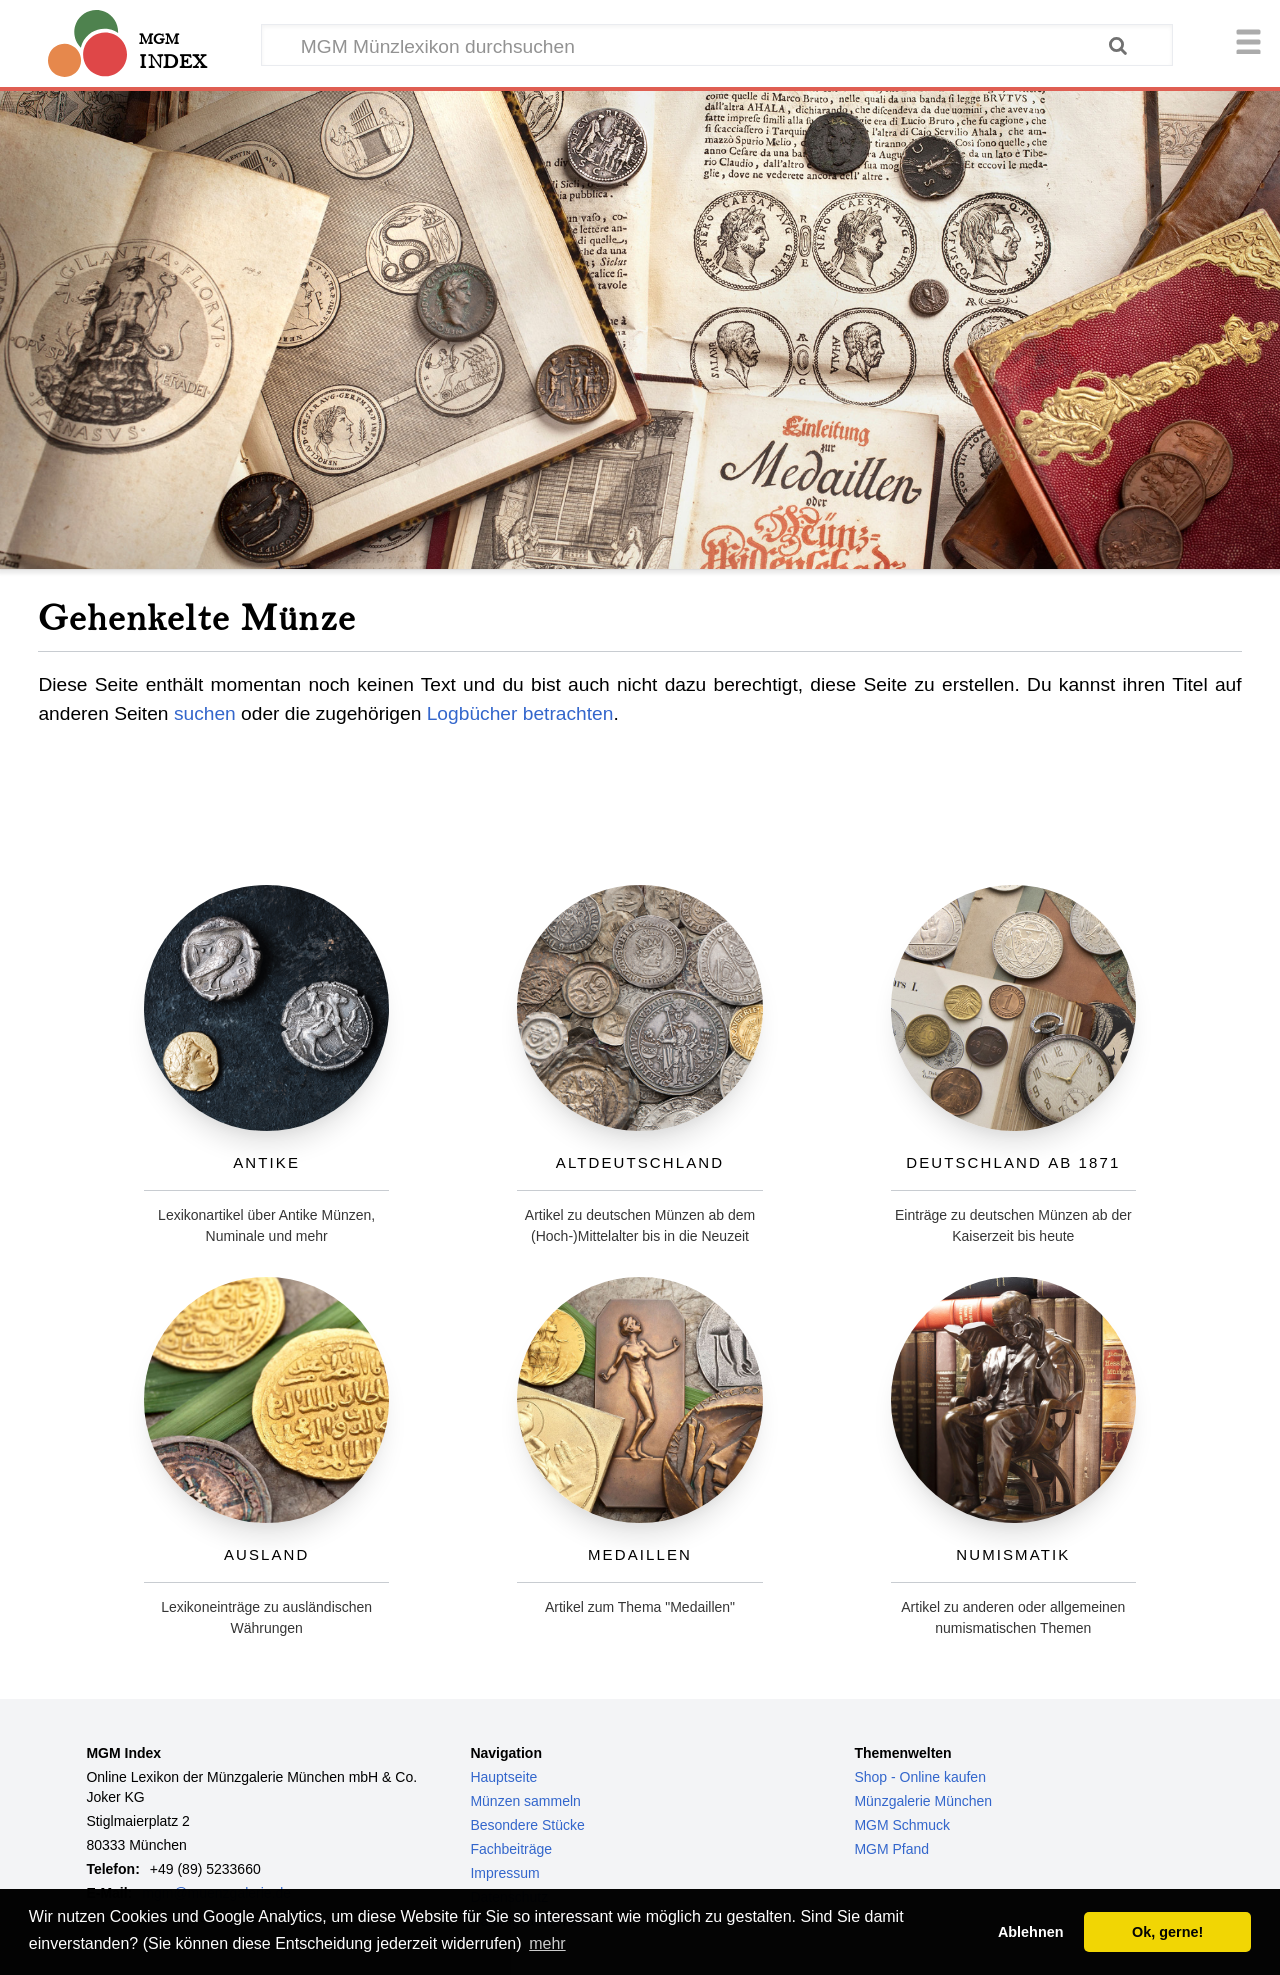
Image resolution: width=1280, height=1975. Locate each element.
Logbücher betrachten (520, 713)
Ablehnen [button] (1031, 1932)
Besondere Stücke (527, 1825)
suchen (205, 713)
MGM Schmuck (902, 1825)
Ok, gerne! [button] (1167, 1932)
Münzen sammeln (525, 1801)
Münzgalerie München (923, 1801)
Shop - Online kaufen (920, 1777)
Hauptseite (503, 1777)
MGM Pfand (891, 1849)
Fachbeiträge (511, 1849)
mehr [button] (547, 1943)
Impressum (504, 1873)
